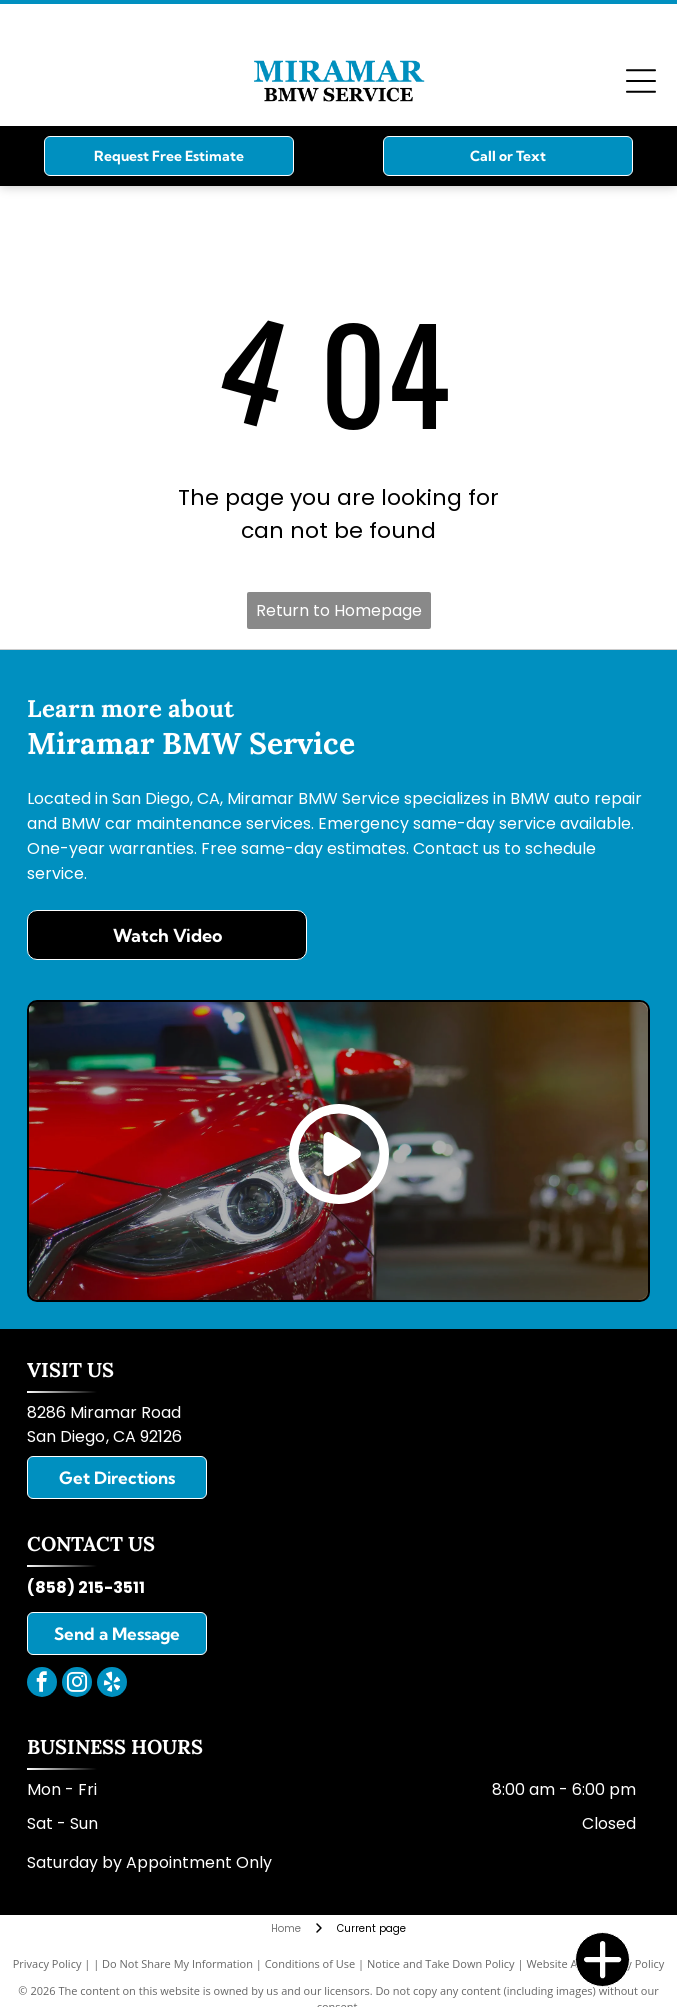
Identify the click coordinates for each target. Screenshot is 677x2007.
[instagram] (77, 1684)
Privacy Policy (47, 1963)
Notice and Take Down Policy (441, 1963)
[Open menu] (641, 81)
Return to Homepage (339, 610)
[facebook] (42, 1684)
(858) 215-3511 (86, 1587)
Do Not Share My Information (177, 1963)
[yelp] (112, 1684)
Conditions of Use (310, 1963)
